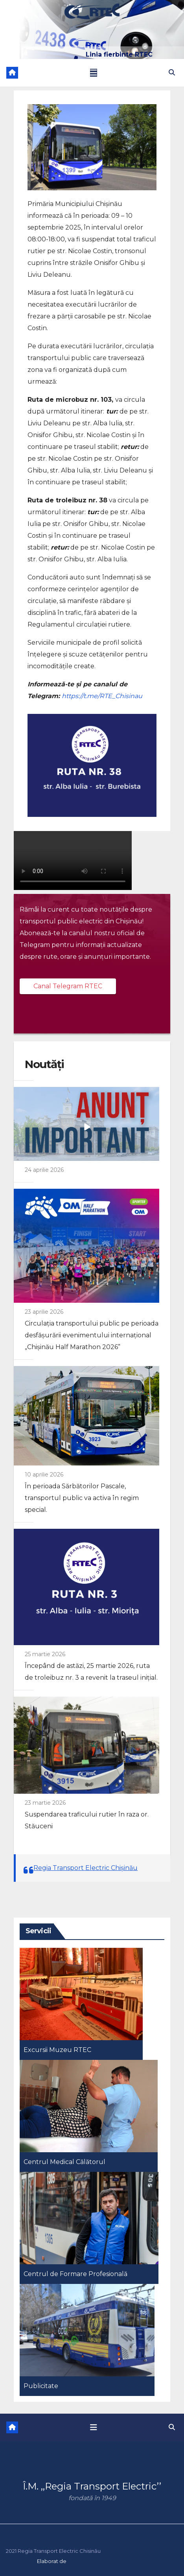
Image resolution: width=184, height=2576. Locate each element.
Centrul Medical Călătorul (64, 2162)
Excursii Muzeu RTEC (57, 2050)
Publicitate (41, 2386)
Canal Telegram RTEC (67, 986)
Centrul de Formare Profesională (75, 2274)
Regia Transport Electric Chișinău (85, 1868)
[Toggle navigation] (93, 72)
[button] (172, 72)
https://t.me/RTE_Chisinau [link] (102, 696)
